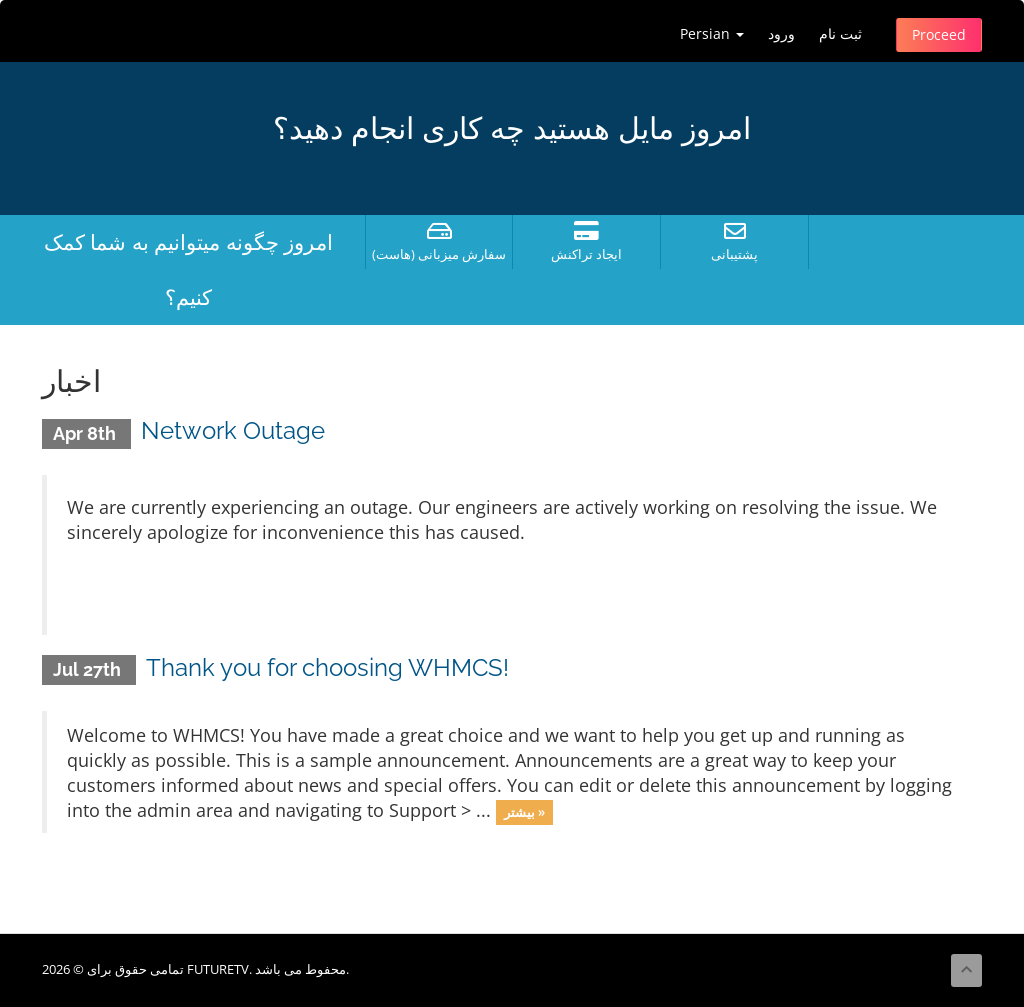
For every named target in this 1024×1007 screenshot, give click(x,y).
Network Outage (233, 430)
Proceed (939, 34)
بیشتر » (524, 812)
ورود (781, 33)
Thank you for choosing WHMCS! (327, 667)
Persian (712, 33)
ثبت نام (840, 33)
